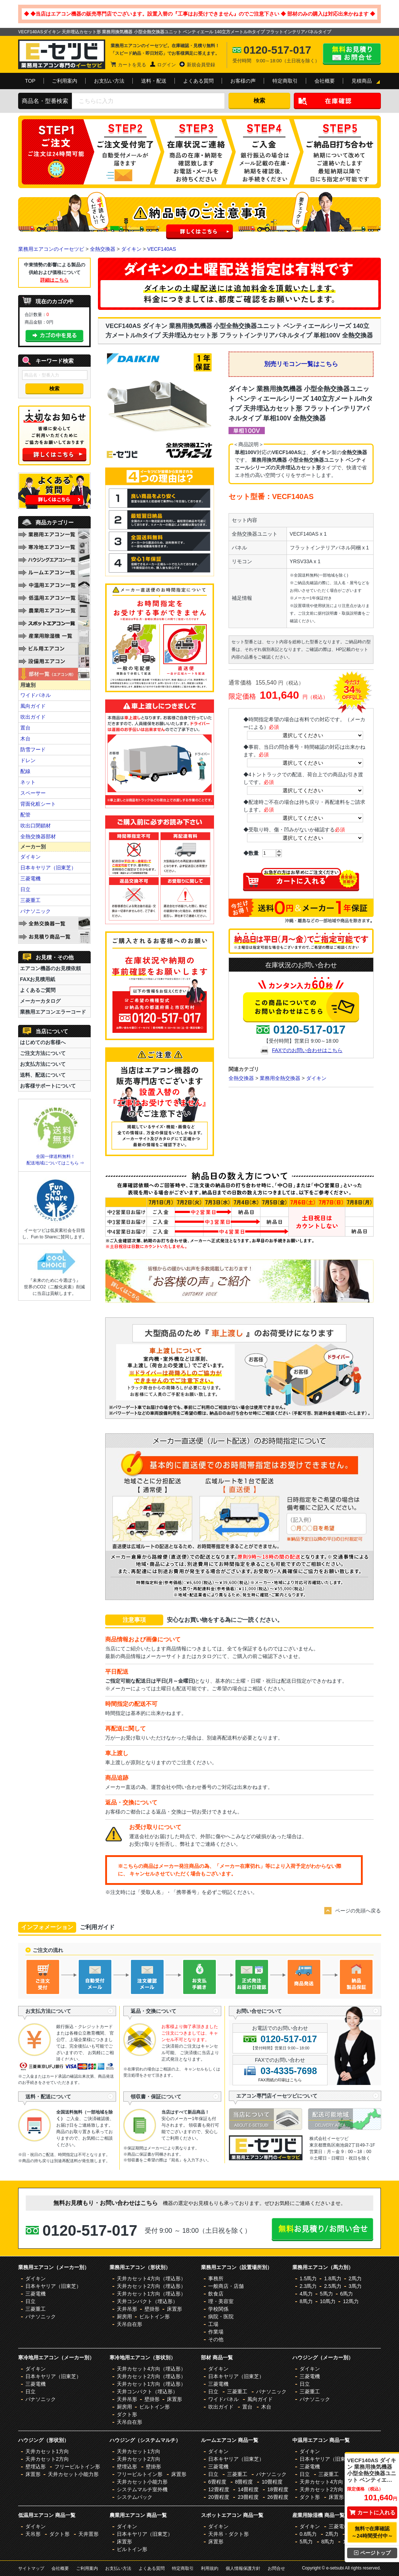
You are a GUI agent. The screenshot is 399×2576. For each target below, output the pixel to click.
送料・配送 (153, 81)
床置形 (174, 2309)
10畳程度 (272, 2482)
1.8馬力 (332, 2278)
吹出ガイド (33, 717)
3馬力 (355, 2286)
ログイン (166, 64)
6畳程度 (217, 2482)
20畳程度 (218, 2497)
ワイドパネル (35, 695)
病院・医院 (221, 2316)
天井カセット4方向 (321, 2482)
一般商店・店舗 (226, 2286)
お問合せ (276, 2568)
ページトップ (372, 2553)
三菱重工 (30, 900)
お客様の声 (243, 81)
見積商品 (361, 81)
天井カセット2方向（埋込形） (151, 2286)
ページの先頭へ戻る (358, 1911)
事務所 (215, 2278)
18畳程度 (277, 2489)
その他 (215, 2339)
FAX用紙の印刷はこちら (280, 2080)
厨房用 (124, 2316)
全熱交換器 (102, 249)
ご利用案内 (64, 81)
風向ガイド (33, 706)
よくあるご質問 (37, 990)
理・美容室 (221, 2301)
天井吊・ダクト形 (228, 2534)
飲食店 (215, 2294)
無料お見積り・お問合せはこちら (352, 54)
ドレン (28, 760)
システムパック (134, 2497)
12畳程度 (218, 2489)
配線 (25, 771)
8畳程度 (244, 2482)
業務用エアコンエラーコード (53, 1012)
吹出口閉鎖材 (35, 825)
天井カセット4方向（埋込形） (151, 2278)
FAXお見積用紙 (37, 979)
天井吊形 (127, 2309)
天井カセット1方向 (47, 2451)
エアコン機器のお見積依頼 (50, 968)
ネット (28, 782)
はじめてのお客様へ (43, 1042)
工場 (213, 2324)
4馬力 (306, 2294)
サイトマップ (31, 2568)
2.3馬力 (308, 2286)
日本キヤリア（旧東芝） (48, 868)
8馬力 (306, 2301)
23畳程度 (248, 2497)
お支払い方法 (109, 81)
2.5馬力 (332, 2286)
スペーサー (33, 793)
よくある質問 (198, 81)
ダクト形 (127, 2414)
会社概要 (324, 81)
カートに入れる (372, 2512)
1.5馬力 (308, 2278)
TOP (30, 81)
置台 (25, 728)
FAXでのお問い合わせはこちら (307, 1050)
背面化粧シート (38, 804)
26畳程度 (277, 2497)
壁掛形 (152, 2309)
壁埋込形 (35, 2466)
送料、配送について (43, 1075)
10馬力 (328, 2301)
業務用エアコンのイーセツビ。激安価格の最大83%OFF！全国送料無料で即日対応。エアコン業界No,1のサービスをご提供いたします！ (61, 54)
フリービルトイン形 (77, 2466)
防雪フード (33, 749)
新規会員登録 (201, 64)
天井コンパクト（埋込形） (147, 2301)
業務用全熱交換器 (280, 1078)
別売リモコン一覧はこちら (301, 364)
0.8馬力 (308, 2534)
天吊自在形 (129, 2324)
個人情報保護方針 (243, 2568)
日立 (25, 889)
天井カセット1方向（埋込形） (151, 2294)
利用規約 (209, 2568)
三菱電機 (30, 878)
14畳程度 (248, 2489)
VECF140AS (161, 249)
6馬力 (346, 2294)
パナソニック (35, 911)
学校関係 (218, 2309)
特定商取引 (285, 81)
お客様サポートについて (48, 1086)
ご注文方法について (43, 1053)
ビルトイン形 (154, 2316)
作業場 (215, 2332)
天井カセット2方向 (47, 2459)
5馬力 (326, 2294)
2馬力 (355, 2278)
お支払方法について (43, 1064)
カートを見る (132, 64)
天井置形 (88, 2534)
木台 (25, 738)
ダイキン (131, 249)
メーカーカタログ (40, 1001)
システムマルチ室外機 (142, 2489)
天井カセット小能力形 (73, 2474)
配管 (25, 815)
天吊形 (33, 2534)
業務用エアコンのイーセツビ (51, 249)
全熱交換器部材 (38, 836)
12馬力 (351, 2301)
